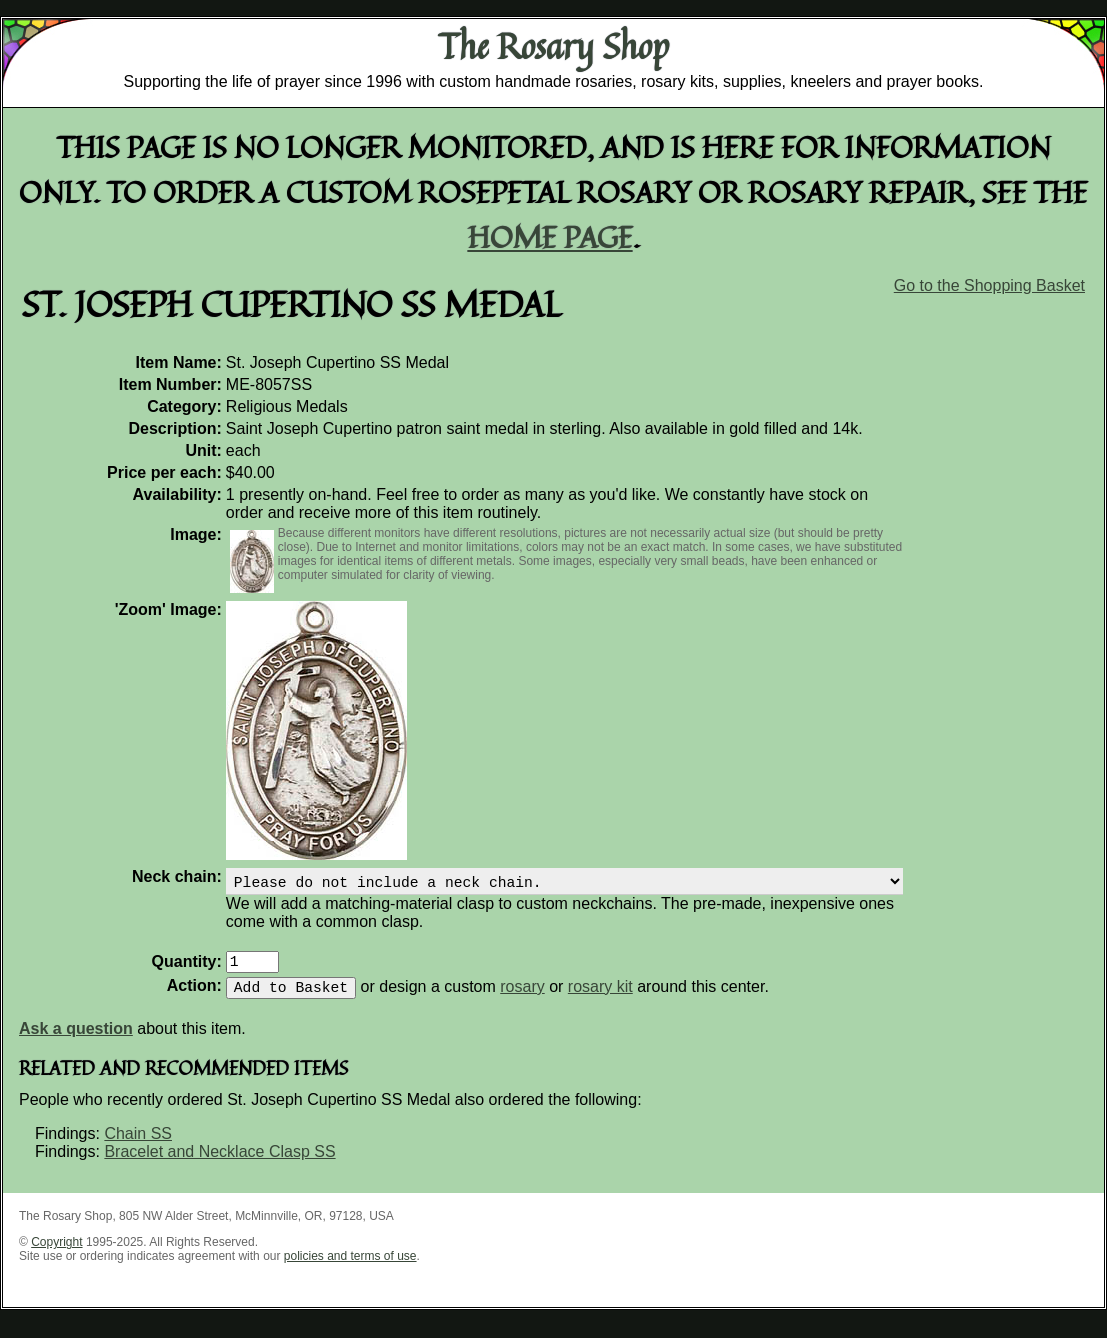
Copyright (56, 1254)
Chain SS (138, 1145)
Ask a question (76, 1040)
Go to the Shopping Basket (989, 285)
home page (550, 236)
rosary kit (600, 998)
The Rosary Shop (553, 46)
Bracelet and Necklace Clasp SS (219, 1163)
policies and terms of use (350, 1268)
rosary (522, 998)
